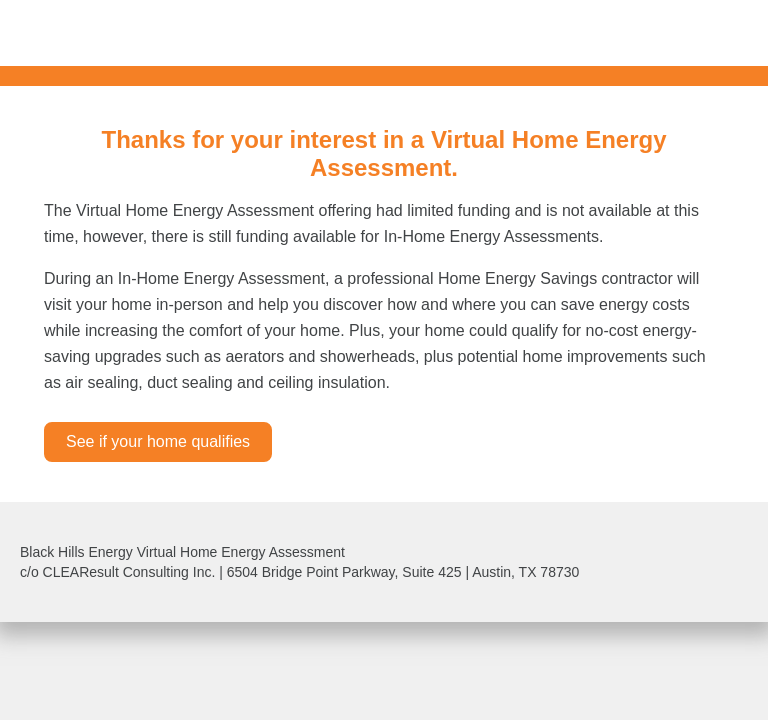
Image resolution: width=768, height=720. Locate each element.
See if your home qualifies (158, 441)
